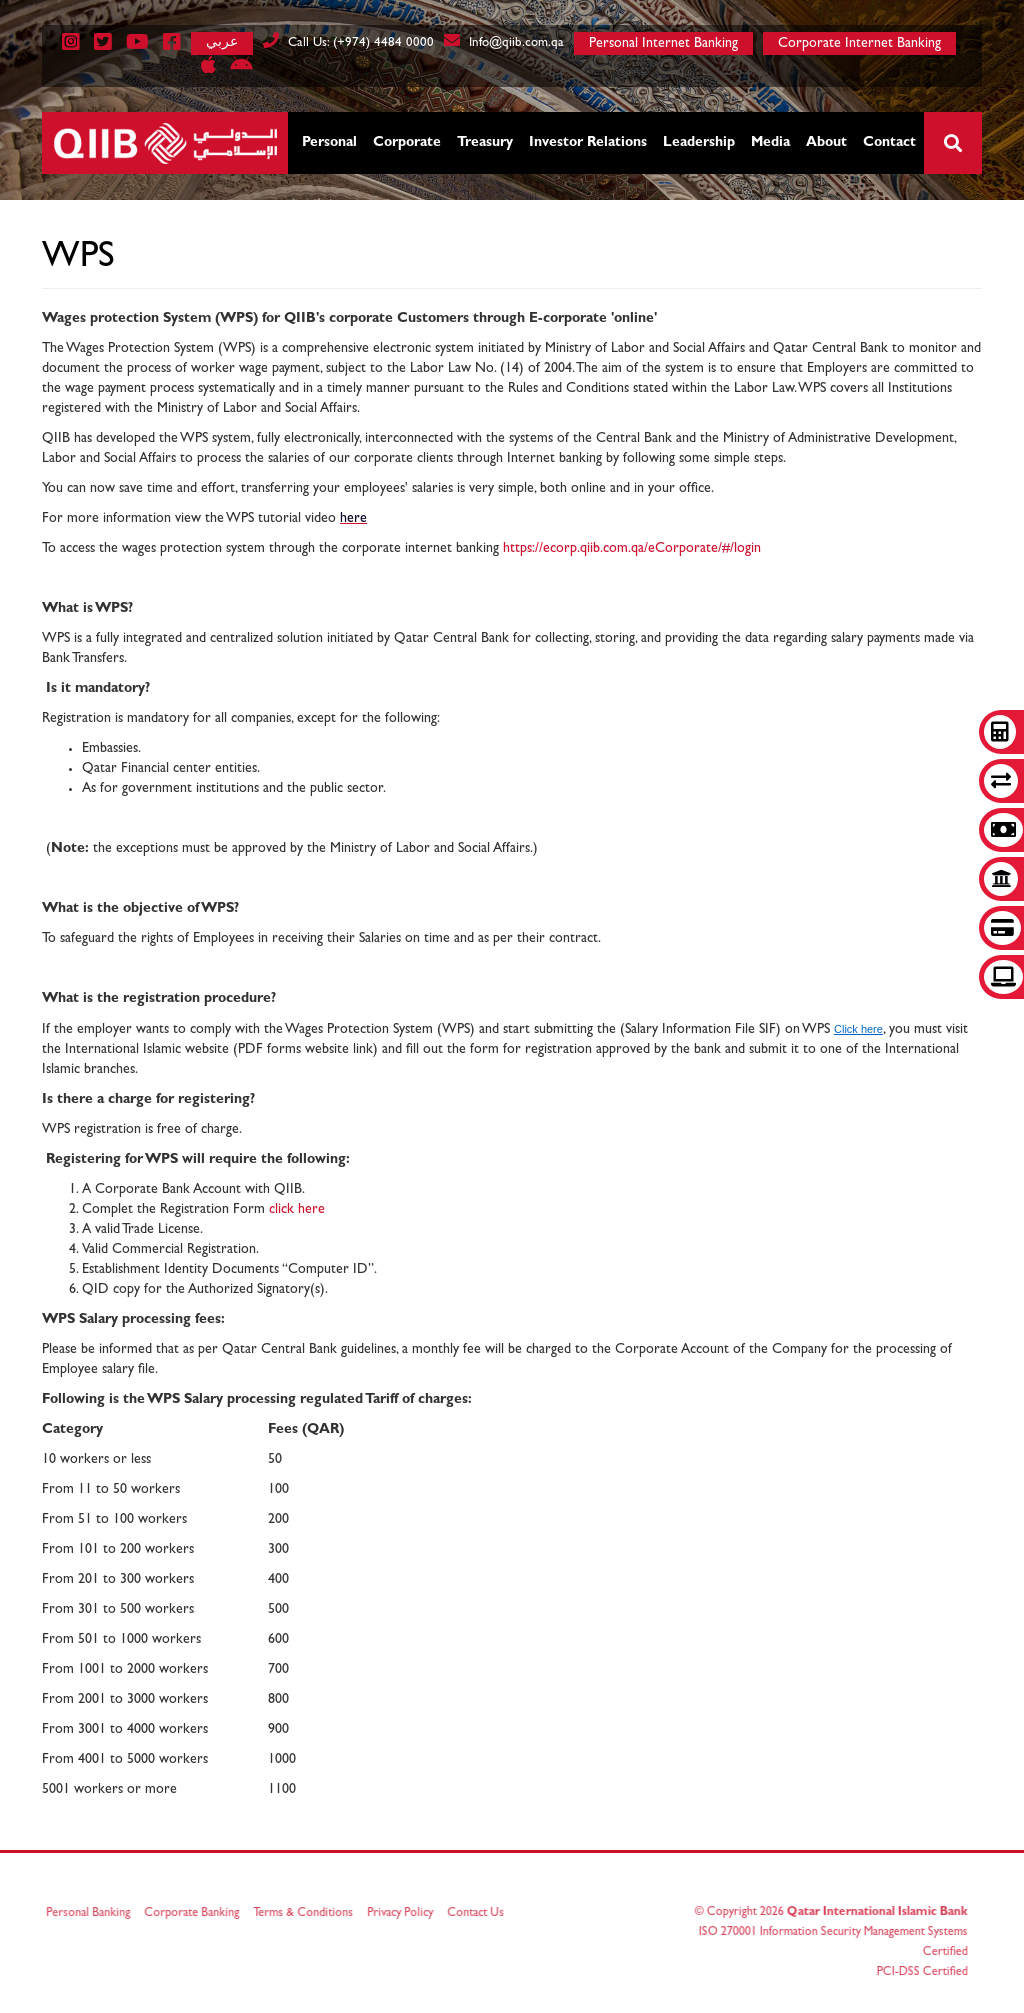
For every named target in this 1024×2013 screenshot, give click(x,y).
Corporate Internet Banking (859, 44)
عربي (222, 41)
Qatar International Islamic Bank (871, 1913)
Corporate (407, 143)
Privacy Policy (406, 1914)
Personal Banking (94, 1914)
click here (297, 1210)
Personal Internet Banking (663, 44)
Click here (858, 1029)
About (826, 143)
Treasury (485, 143)
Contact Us (481, 1914)
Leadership (699, 143)
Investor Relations (588, 143)
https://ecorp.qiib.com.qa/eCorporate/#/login (632, 549)
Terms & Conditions (309, 1914)
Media (770, 143)
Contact (889, 143)
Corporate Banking (197, 1914)
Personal (329, 143)
